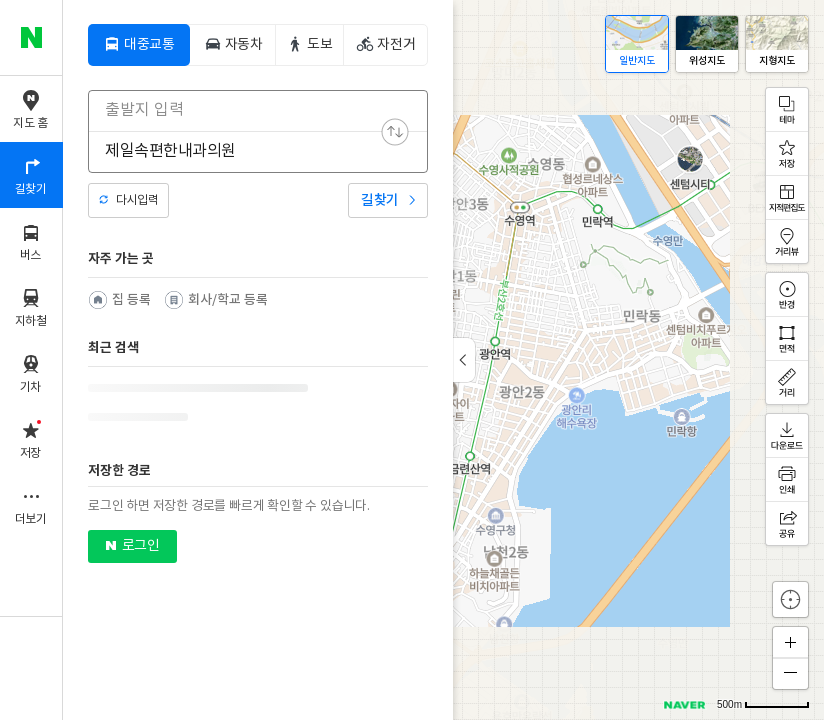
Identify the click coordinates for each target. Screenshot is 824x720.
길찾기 (380, 200)
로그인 (140, 546)
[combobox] (245, 110)
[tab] (139, 45)
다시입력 (137, 200)
